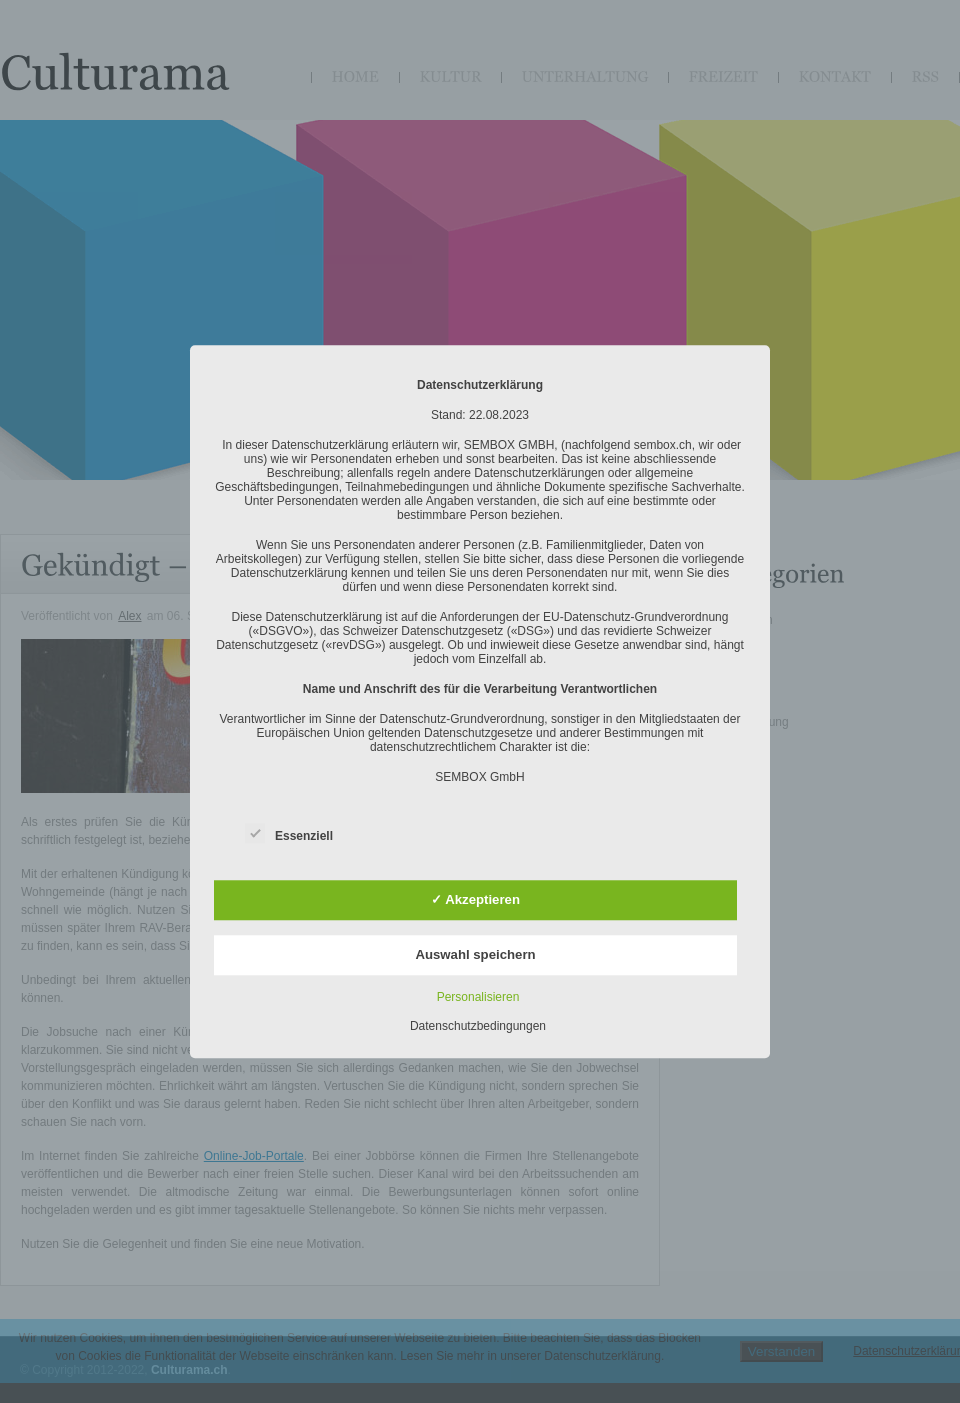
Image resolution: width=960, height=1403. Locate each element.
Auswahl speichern (475, 954)
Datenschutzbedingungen (478, 1026)
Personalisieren (478, 997)
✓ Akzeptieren (475, 900)
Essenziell (289, 832)
